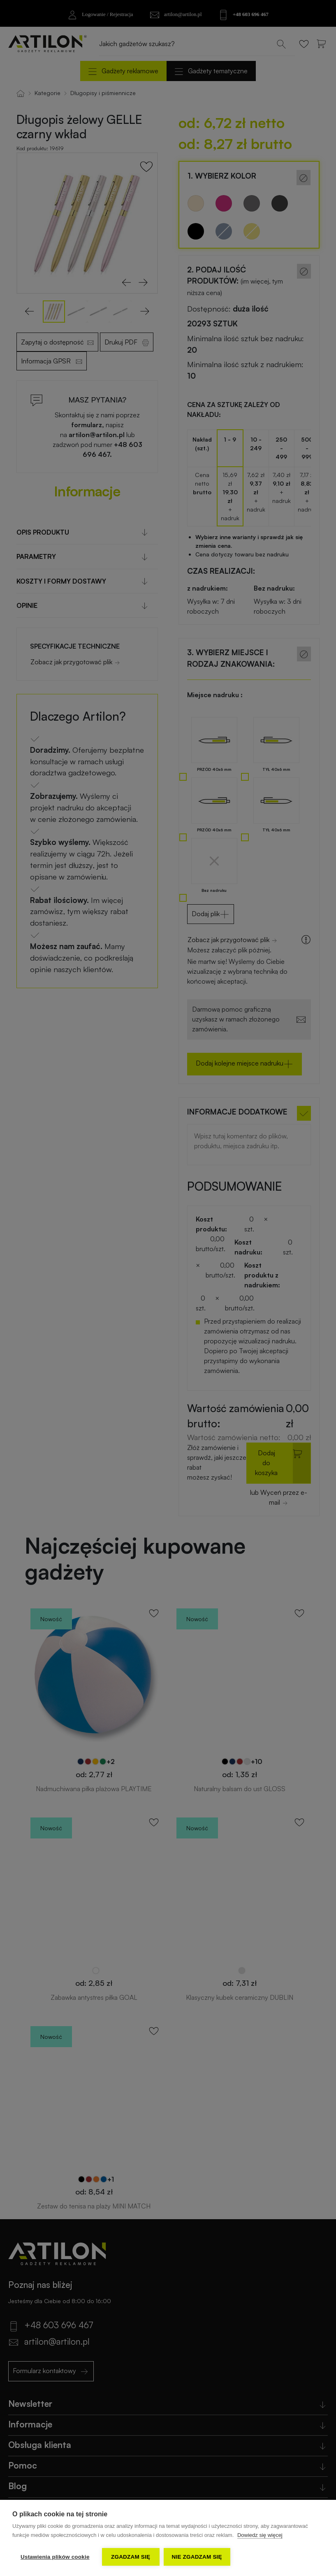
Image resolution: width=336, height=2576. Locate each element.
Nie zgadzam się (197, 2557)
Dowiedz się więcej (260, 2535)
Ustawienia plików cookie (55, 2557)
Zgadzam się (130, 2557)
